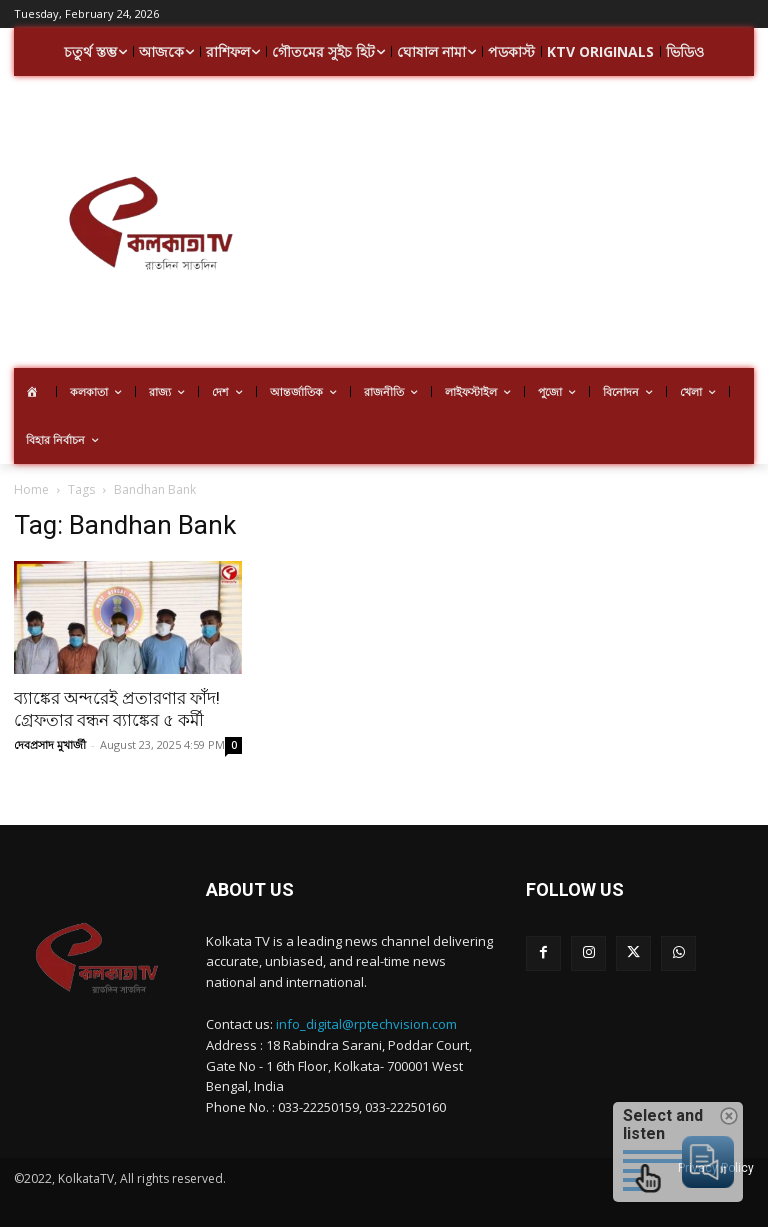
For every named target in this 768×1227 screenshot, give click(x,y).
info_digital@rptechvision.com (366, 1024)
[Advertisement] (527, 225)
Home (31, 489)
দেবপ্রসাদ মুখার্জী (50, 744)
